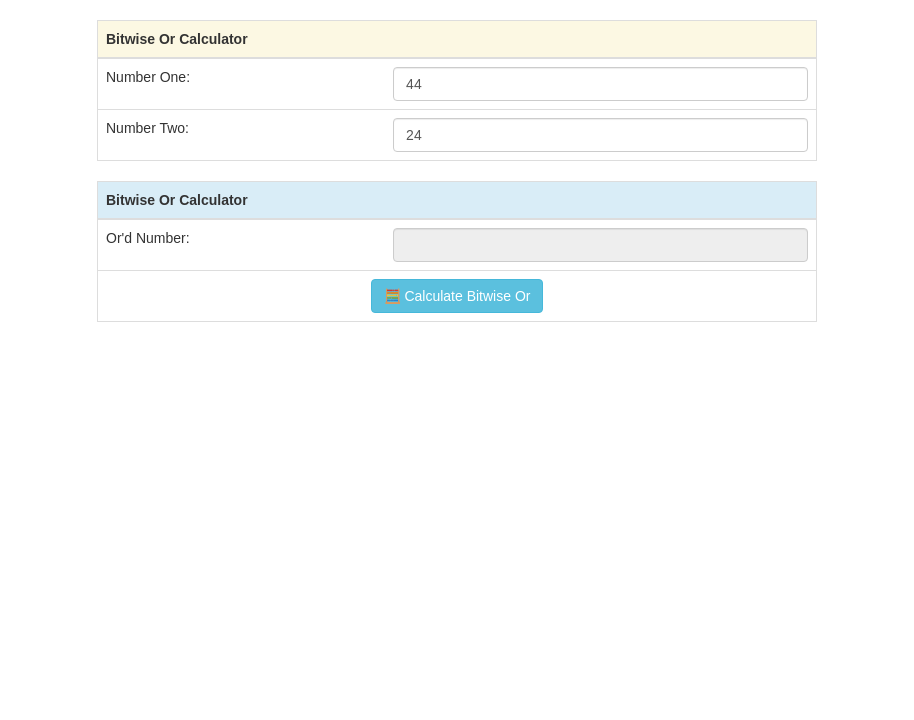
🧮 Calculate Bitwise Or (457, 296)
